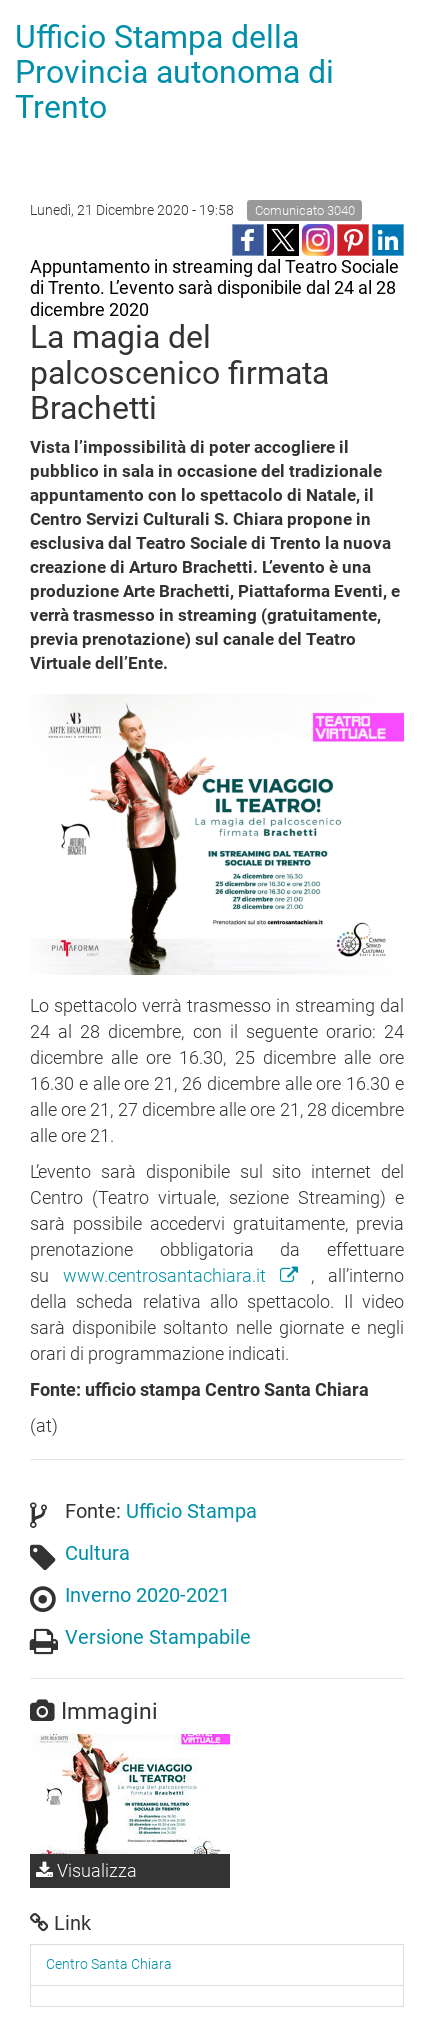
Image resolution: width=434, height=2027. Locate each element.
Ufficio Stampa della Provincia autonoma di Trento (174, 72)
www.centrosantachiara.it (187, 1275)
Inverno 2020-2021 (147, 1595)
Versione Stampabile (158, 1637)
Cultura (97, 1553)
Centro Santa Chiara (109, 1964)
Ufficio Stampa (191, 1511)
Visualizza (86, 1870)
